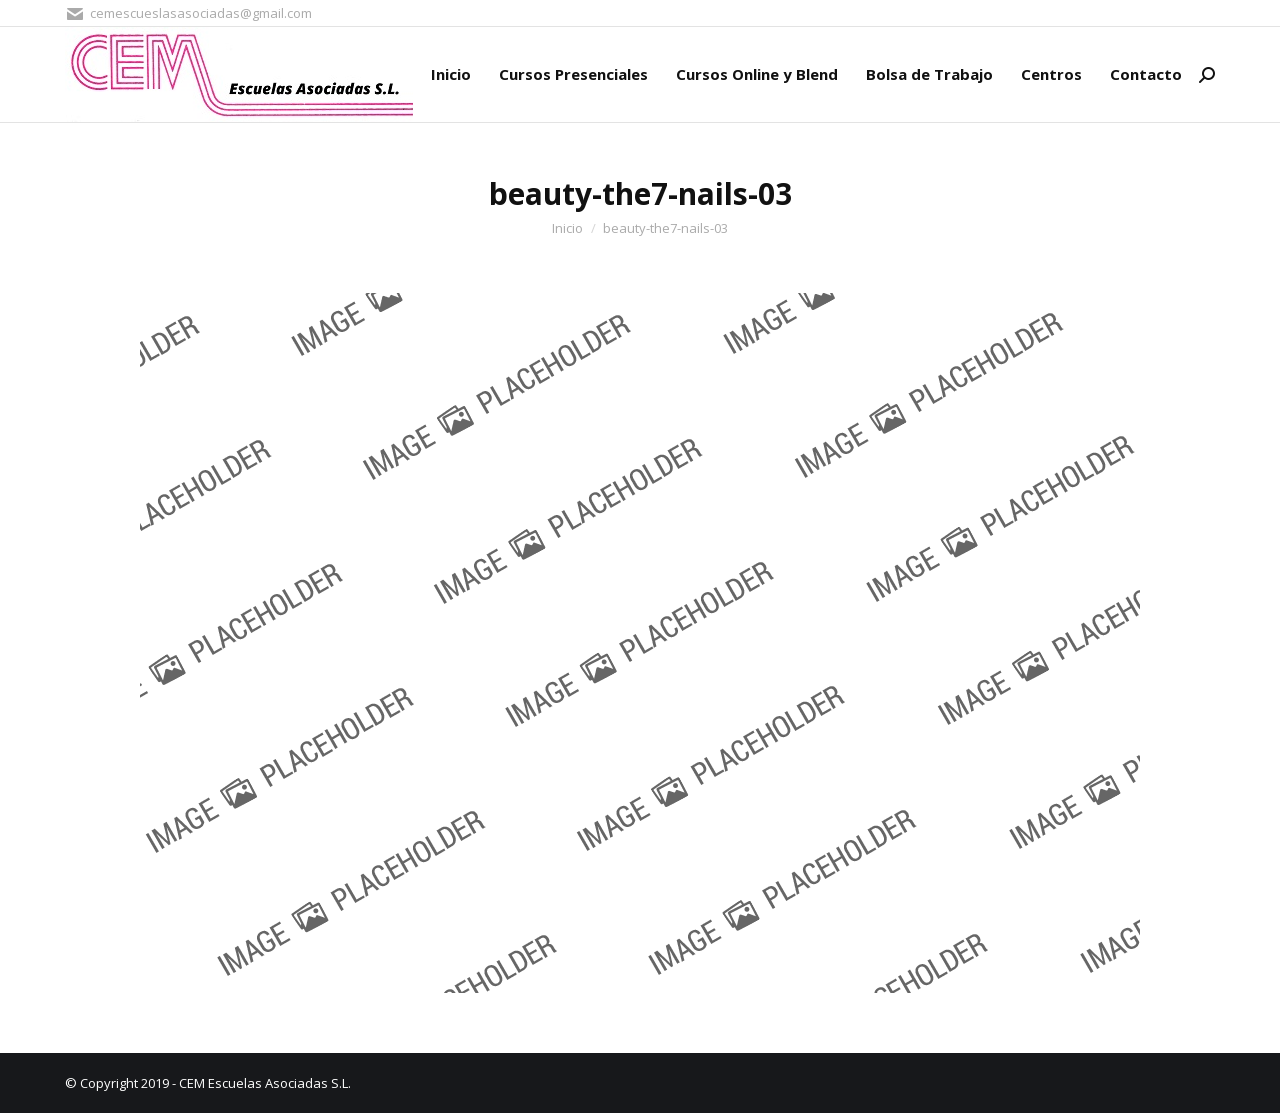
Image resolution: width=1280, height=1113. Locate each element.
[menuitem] (451, 74)
